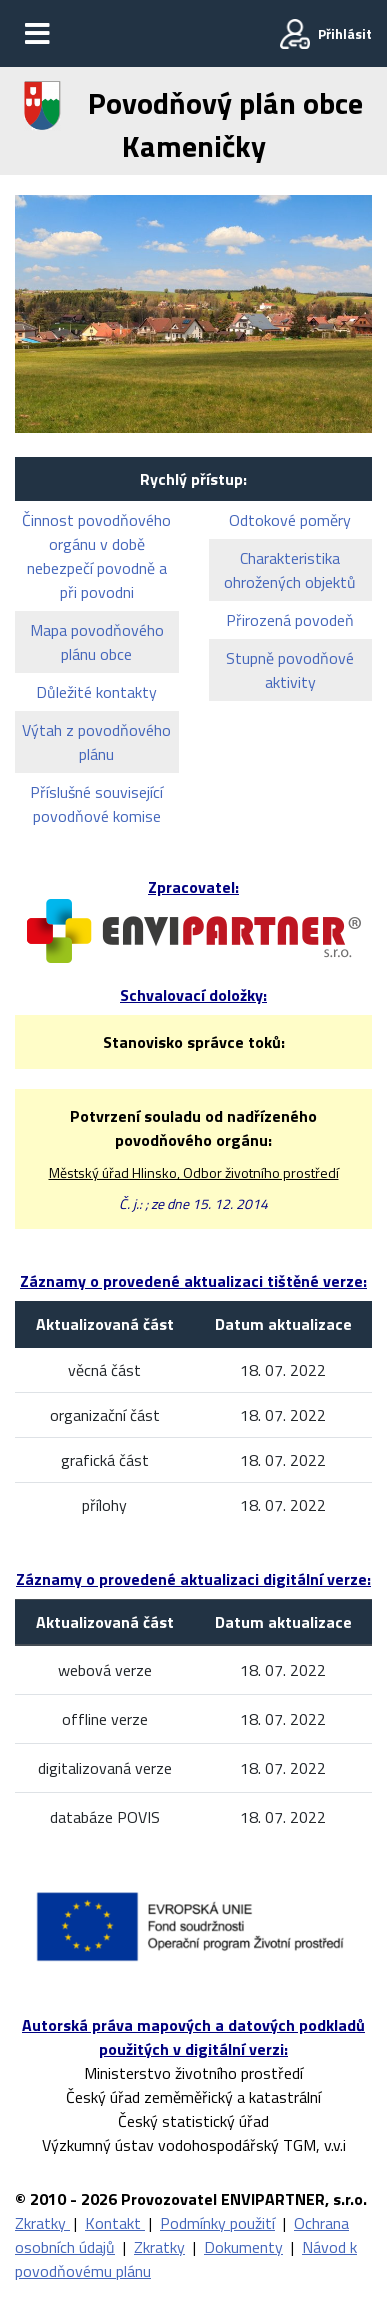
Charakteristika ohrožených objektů (290, 570)
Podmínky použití (217, 2223)
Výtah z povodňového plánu (96, 742)
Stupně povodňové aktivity (290, 670)
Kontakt (115, 2223)
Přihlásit (345, 33)
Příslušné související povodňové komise (96, 804)
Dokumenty (243, 2247)
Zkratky (42, 2223)
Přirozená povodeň (290, 620)
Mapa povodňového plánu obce (97, 642)
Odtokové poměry (290, 520)
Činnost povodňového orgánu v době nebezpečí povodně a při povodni (96, 556)
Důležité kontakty (96, 692)
